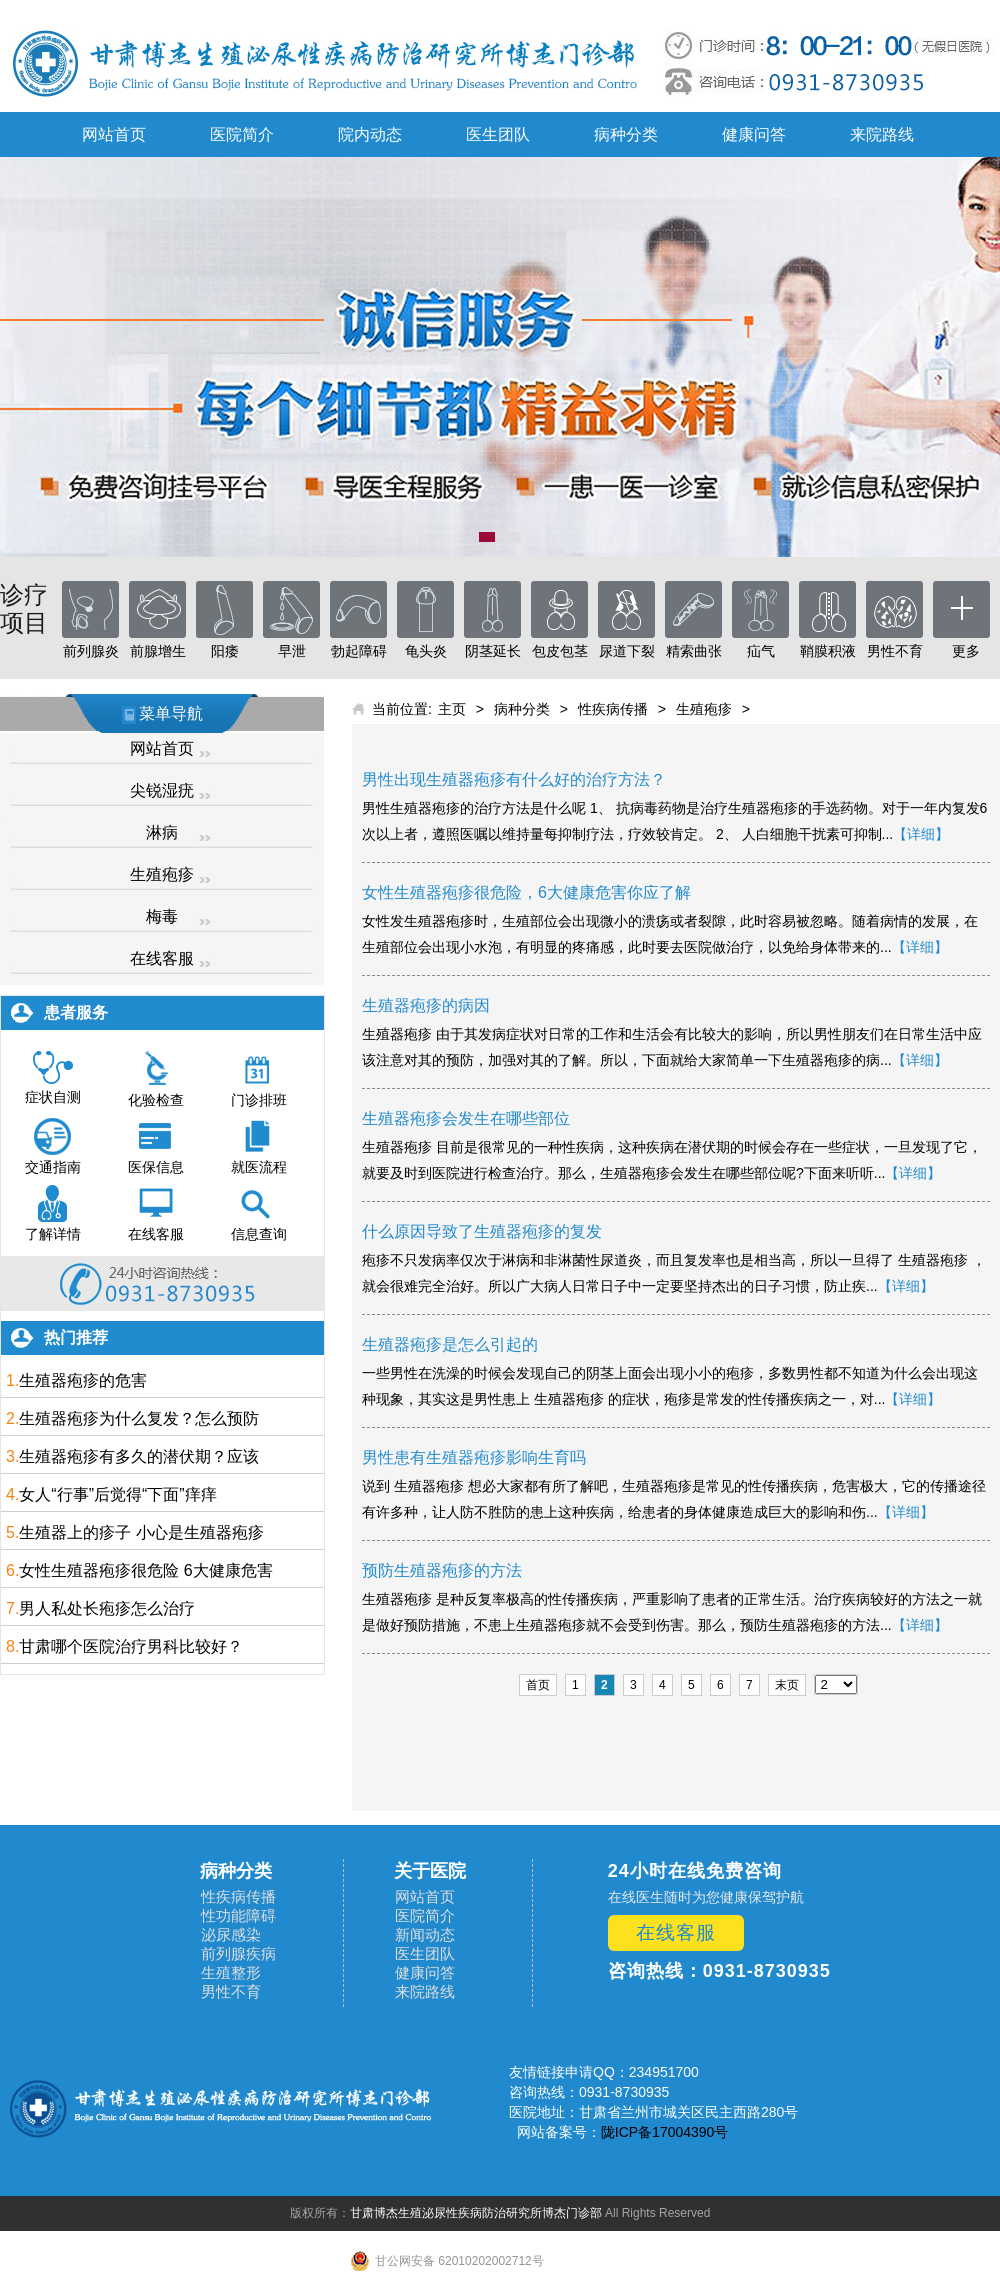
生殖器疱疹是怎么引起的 (450, 1344)
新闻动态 (425, 1934)
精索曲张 (694, 651)
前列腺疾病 (238, 1953)
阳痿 (225, 651)
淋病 (162, 832)
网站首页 (114, 134)
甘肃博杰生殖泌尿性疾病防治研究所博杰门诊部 (476, 2213)
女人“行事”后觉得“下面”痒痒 (117, 1494)
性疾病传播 (613, 709)
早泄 (292, 651)
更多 (966, 651)
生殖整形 (231, 1972)
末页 (787, 1685)
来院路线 (882, 134)
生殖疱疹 (162, 874)
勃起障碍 (359, 651)
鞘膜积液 (828, 651)
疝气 (761, 651)
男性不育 (895, 651)
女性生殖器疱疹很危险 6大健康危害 (145, 1570)
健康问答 (754, 134)
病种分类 (626, 134)
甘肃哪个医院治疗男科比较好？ (131, 1646)
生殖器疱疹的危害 (83, 1380)
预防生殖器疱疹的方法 (442, 1570)
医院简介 (242, 134)
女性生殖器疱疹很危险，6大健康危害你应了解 (526, 892)
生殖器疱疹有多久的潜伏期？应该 (139, 1456)
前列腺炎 (91, 651)
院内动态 (370, 134)
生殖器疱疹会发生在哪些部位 (466, 1118)
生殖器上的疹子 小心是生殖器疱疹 (141, 1532)
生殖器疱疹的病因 (426, 1005)
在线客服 (162, 958)
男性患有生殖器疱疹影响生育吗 (474, 1457)
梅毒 (162, 916)
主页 (452, 709)
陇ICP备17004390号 (665, 2132)
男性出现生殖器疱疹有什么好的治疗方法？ (514, 779)
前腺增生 (158, 651)
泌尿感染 (231, 1934)
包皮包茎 (560, 651)
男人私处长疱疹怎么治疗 (107, 1608)
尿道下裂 (627, 651)
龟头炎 (426, 651)
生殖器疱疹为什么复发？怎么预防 (139, 1418)
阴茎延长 (493, 651)
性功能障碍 (238, 1915)
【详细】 (921, 834)
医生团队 (498, 134)
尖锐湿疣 (162, 790)
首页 (538, 1685)
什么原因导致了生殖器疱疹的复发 (482, 1231)
